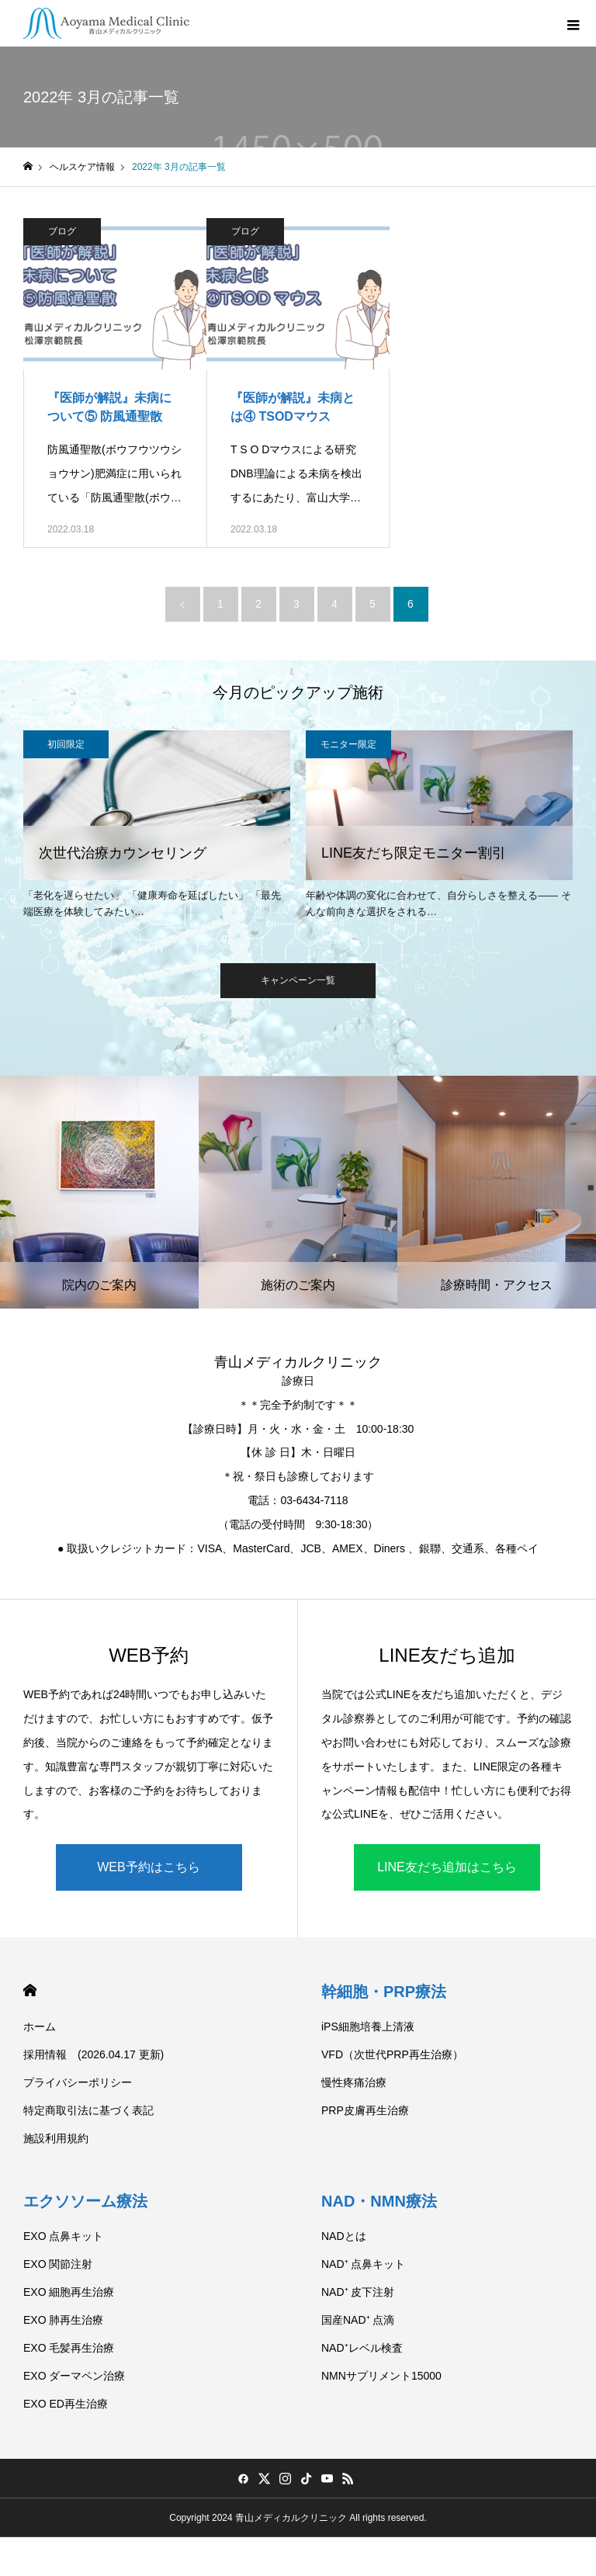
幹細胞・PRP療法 (383, 1991)
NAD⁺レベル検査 (362, 2348)
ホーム (39, 2026)
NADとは (343, 2236)
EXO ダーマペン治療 (74, 2376)
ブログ (62, 231)
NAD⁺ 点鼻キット (363, 2264)
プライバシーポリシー (77, 2082)
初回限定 (66, 744)
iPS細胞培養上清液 (367, 2026)
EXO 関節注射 (57, 2264)
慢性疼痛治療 (353, 2082)
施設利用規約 (55, 2138)
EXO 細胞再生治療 (68, 2292)
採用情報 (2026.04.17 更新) (93, 2054)
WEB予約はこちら (148, 1867)
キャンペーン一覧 (298, 980)
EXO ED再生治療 (65, 2403)
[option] (156, 827)
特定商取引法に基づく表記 (88, 2110)
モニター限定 (348, 744)
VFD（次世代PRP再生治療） (392, 2054)
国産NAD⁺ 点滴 (357, 2320)
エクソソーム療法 (85, 2201)
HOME (29, 1990)
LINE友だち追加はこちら (447, 1867)
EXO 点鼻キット (63, 2236)
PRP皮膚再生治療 (365, 2110)
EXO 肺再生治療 (63, 2320)
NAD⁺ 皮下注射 (357, 2292)
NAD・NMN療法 (379, 2201)
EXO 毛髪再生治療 (68, 2348)
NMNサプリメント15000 (381, 2376)
